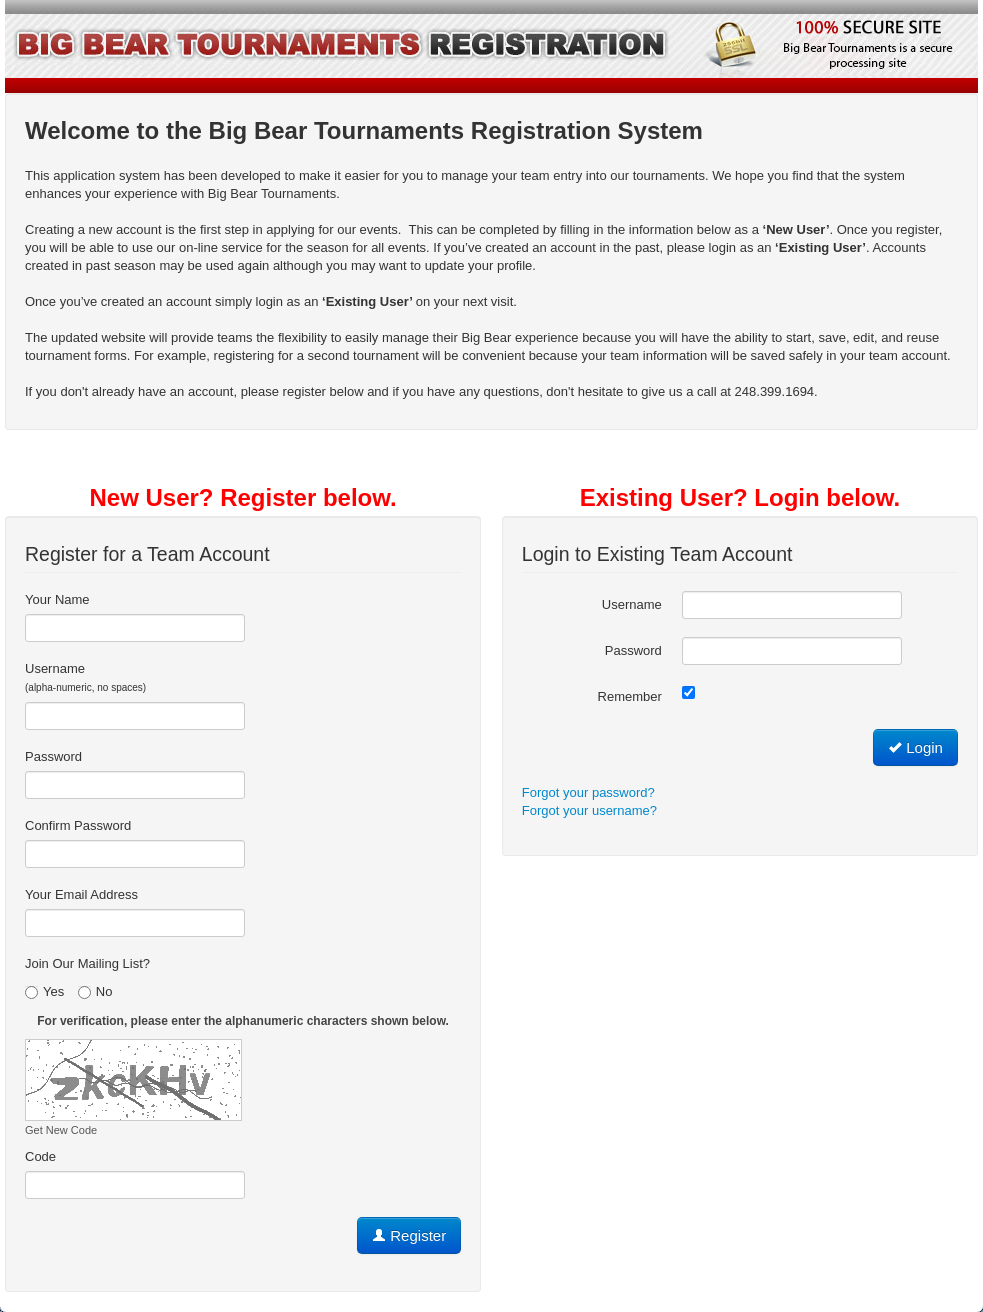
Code (40, 1156)
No (95, 991)
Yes (44, 991)
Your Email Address (81, 894)
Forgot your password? (588, 792)
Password (53, 756)
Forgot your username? (589, 810)
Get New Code (61, 1130)
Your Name (57, 599)
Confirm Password (78, 825)
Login (915, 747)
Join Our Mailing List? (87, 963)
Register (409, 1235)
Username (85, 677)
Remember (630, 696)
